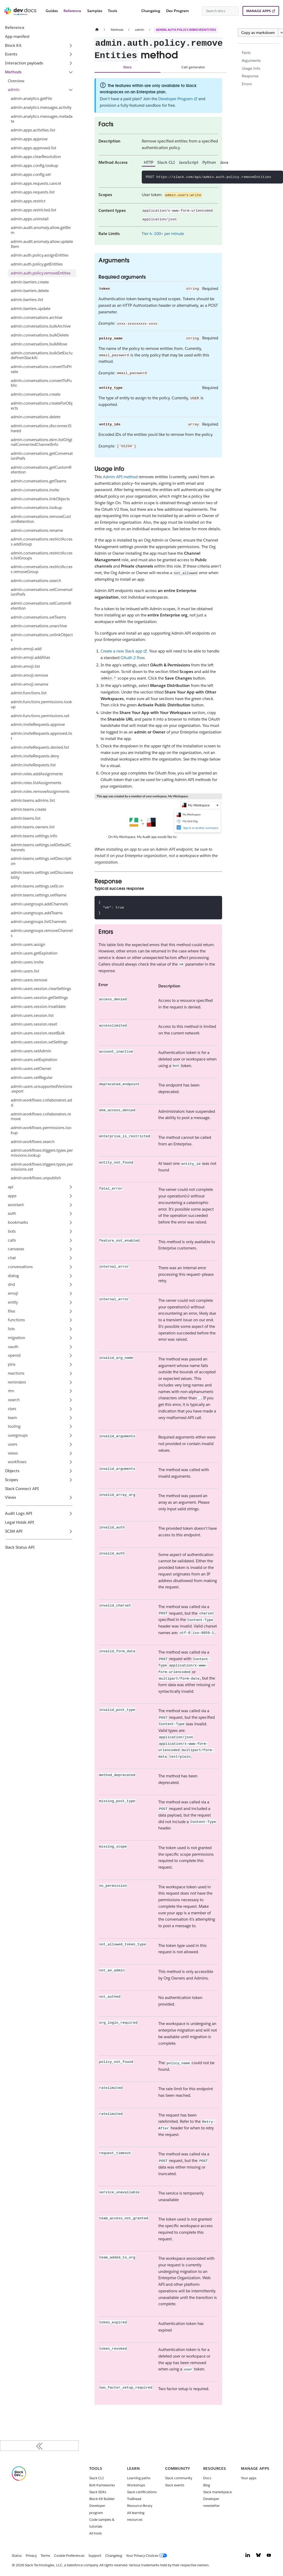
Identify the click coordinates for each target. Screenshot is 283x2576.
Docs (127, 67)
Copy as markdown (258, 32)
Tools (112, 10)
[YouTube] (268, 2556)
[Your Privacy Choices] (147, 2556)
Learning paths (138, 2478)
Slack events (174, 2485)
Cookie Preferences (69, 2555)
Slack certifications (142, 2492)
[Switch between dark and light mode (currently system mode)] (196, 11)
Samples (94, 10)
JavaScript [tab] (188, 162)
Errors (247, 83)
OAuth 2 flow (132, 657)
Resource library (139, 2505)
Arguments (251, 60)
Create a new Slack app (121, 651)
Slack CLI (96, 2478)
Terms (45, 2555)
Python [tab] (209, 162)
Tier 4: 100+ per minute (163, 233)
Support (94, 2555)
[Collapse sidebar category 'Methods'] (70, 72)
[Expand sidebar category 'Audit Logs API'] (70, 1514)
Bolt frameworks (102, 2485)
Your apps (248, 2478)
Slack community (178, 2478)
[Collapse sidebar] (39, 2445)
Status (17, 2555)
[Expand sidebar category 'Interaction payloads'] (70, 63)
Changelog (150, 10)
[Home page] (97, 29)
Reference (72, 10)
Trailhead (134, 2499)
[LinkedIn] (247, 2556)
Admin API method (120, 476)
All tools (95, 2533)
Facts (246, 52)
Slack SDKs (97, 2492)
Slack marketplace (217, 2492)
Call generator (193, 67)
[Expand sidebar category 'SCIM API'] (70, 1531)
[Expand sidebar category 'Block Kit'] (70, 45)
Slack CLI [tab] (166, 162)
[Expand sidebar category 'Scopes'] (70, 1480)
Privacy (31, 2555)
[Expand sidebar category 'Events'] (70, 54)
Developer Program (175, 98)
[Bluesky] (258, 2556)
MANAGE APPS (258, 11)
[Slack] (19, 2479)
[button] (40, 90)
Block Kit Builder (102, 2499)
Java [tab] (224, 162)
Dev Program (177, 10)
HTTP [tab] (148, 162)
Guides (52, 10)
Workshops (136, 2485)
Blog (206, 2485)
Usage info (251, 68)
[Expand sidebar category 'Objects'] (70, 1471)
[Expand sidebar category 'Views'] (70, 1498)
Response (250, 76)
